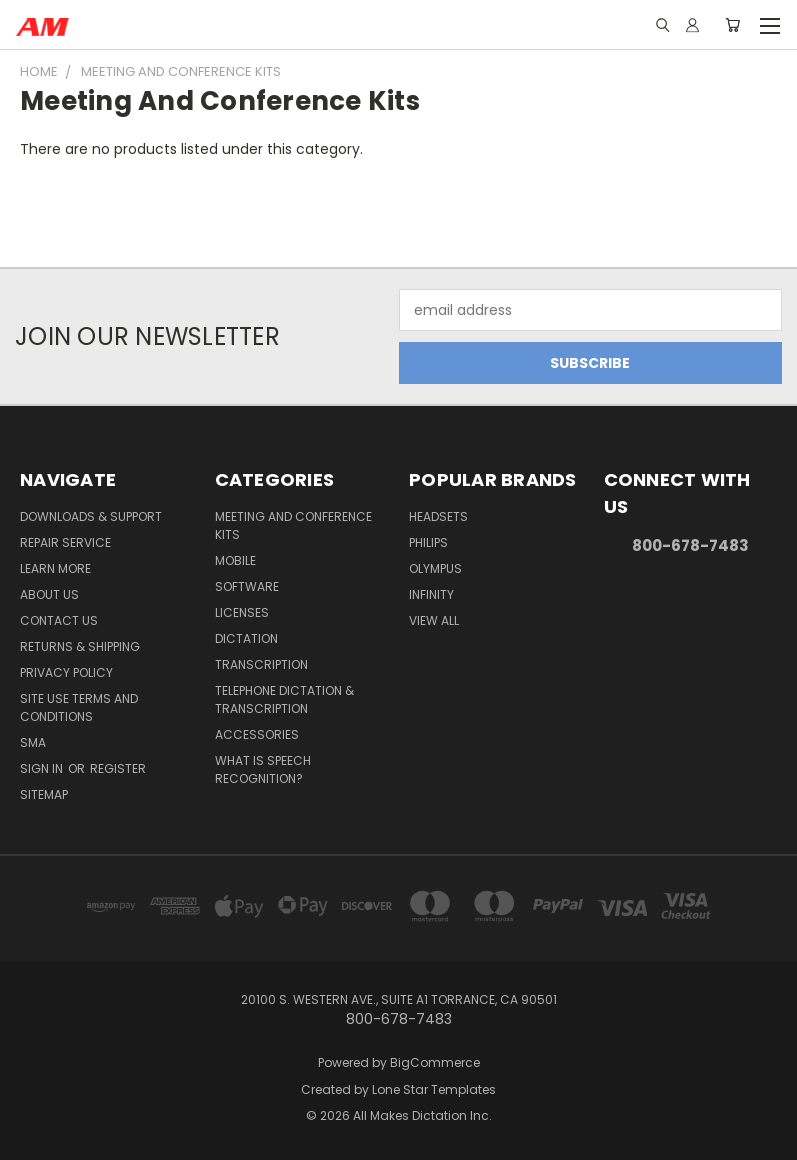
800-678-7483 (690, 545)
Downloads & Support (91, 516)
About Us (49, 594)
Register (118, 768)
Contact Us (59, 620)
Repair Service (65, 542)
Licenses (242, 612)
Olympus (435, 568)
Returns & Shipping (80, 646)
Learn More (55, 568)
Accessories (257, 734)
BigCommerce (435, 1062)
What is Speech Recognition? (263, 769)
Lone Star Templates (434, 1089)
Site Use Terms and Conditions (79, 707)
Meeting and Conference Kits (293, 525)
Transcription (261, 664)
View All (434, 620)
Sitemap (44, 794)
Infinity (431, 594)
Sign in (43, 768)
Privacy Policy (66, 672)
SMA (33, 742)
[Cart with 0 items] (732, 25)
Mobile (235, 560)
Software (247, 586)
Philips (428, 542)
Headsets (438, 516)
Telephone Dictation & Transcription (284, 699)
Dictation (246, 638)
